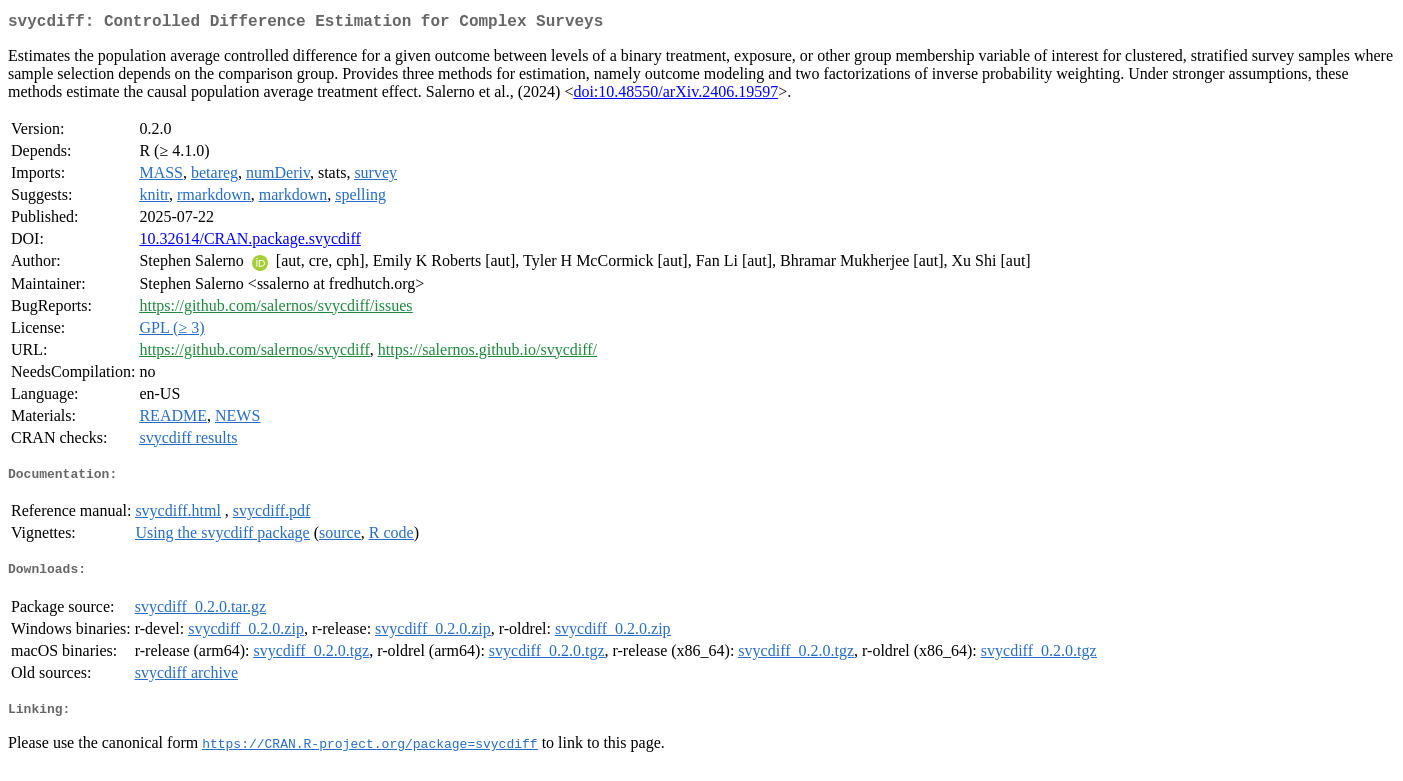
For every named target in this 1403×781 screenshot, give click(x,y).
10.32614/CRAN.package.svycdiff (249, 242)
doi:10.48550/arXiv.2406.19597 (675, 95)
